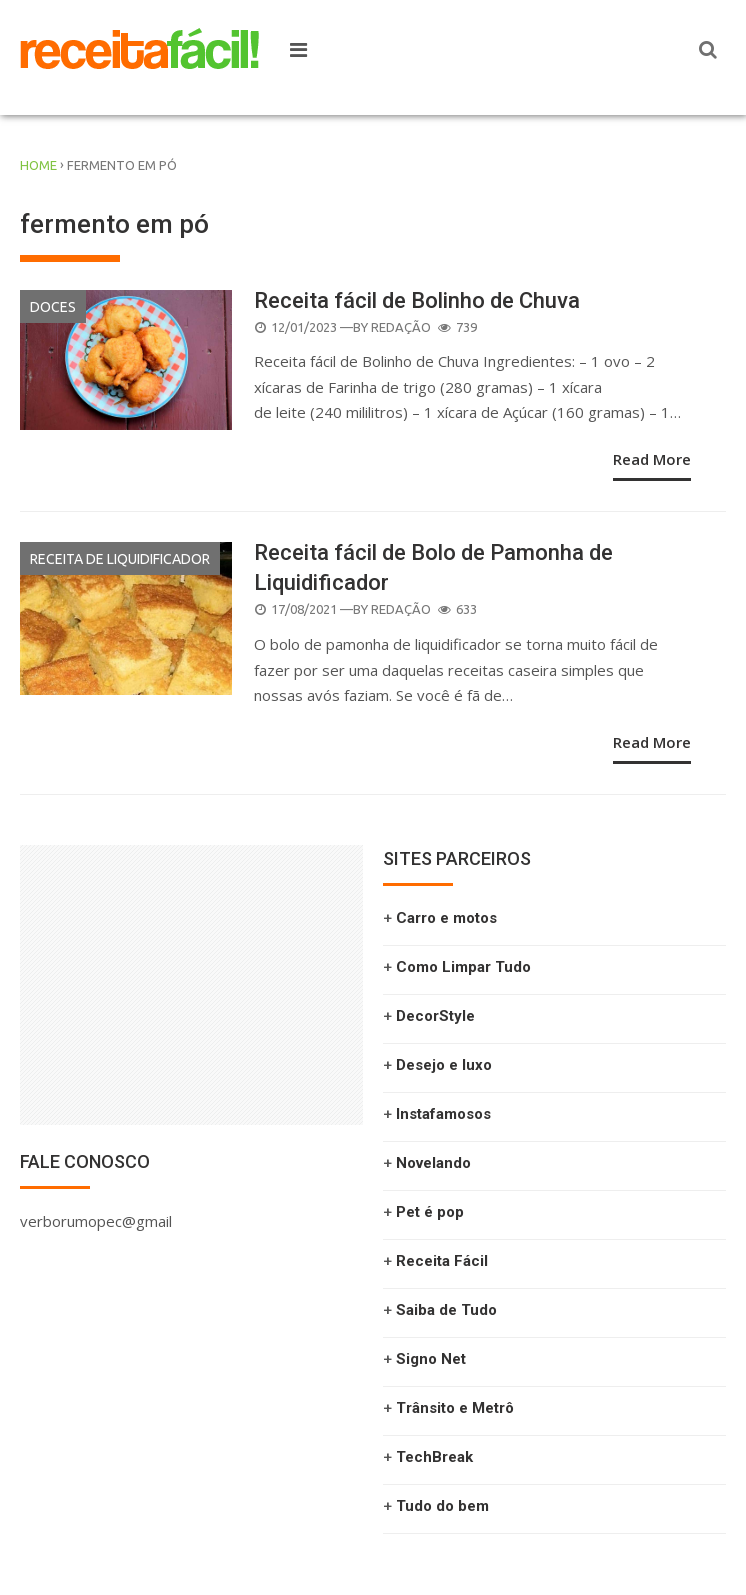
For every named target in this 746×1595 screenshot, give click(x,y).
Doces (53, 307)
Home (38, 165)
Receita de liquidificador (120, 559)
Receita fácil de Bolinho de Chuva (417, 300)
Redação (401, 327)
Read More (652, 459)
